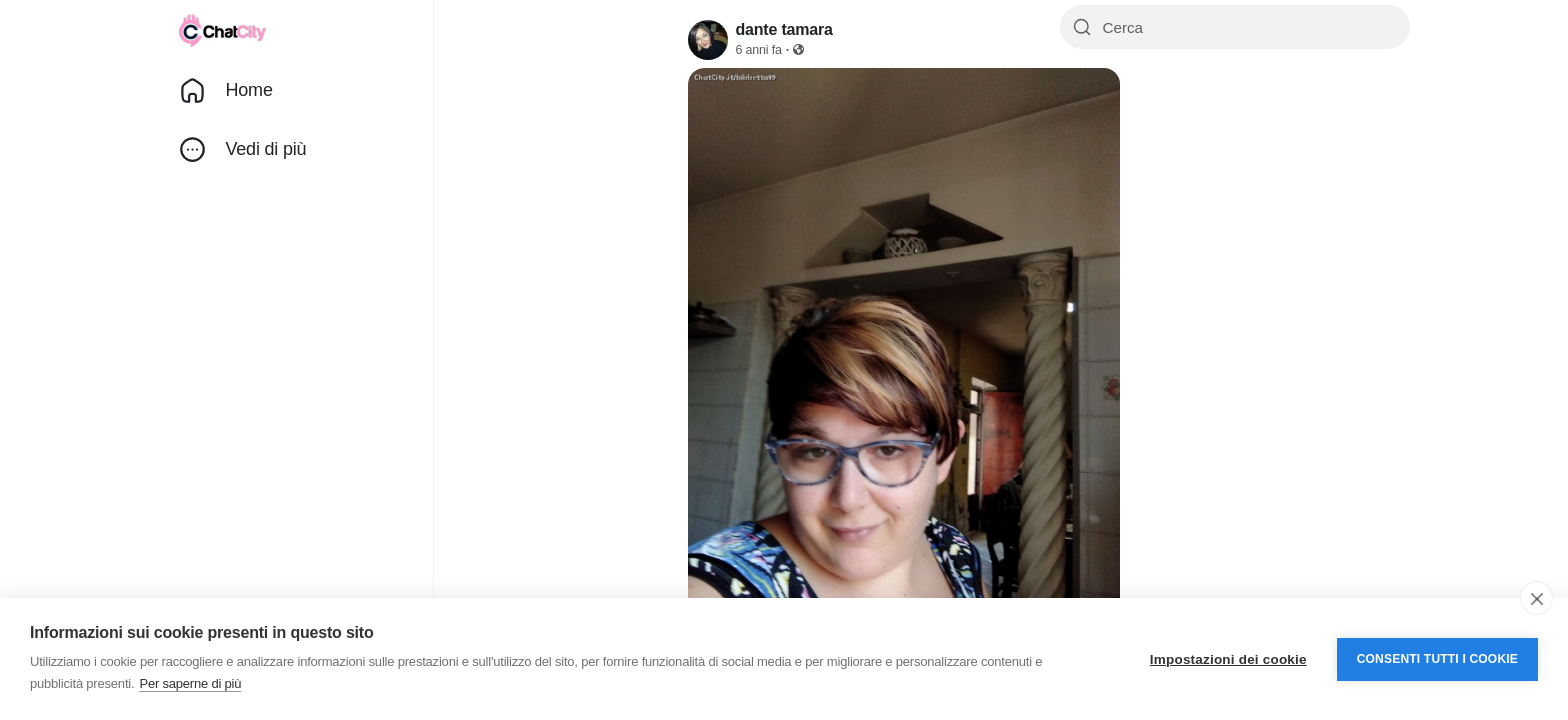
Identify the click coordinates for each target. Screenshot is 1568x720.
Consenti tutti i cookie (1437, 659)
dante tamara (784, 29)
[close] (1536, 598)
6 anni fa (759, 50)
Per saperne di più (190, 683)
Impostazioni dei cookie (1228, 659)
